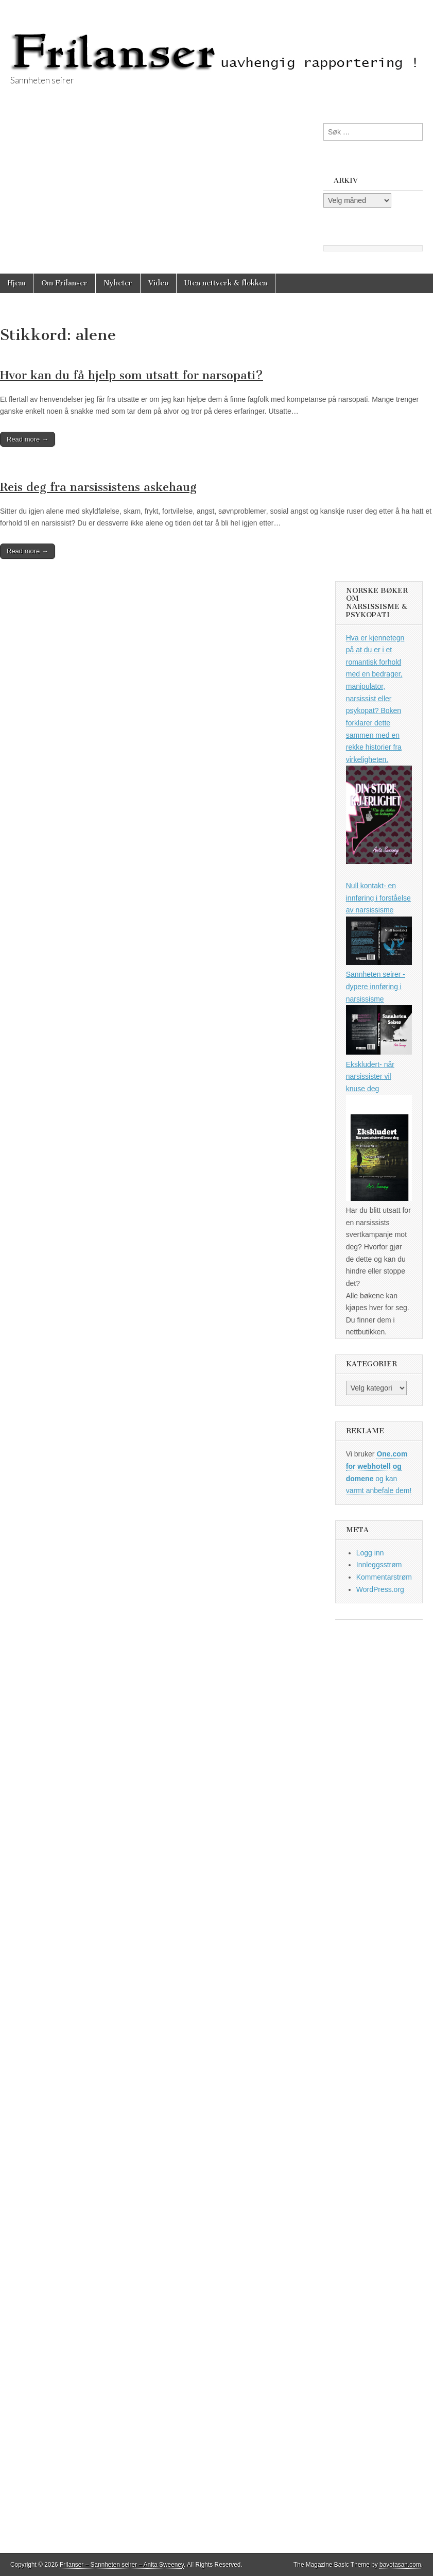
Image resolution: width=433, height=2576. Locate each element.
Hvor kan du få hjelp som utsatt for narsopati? (131, 375)
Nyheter (117, 283)
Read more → (27, 439)
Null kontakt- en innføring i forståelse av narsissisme (378, 898)
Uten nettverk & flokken (225, 283)
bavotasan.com (400, 2564)
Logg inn (370, 1553)
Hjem (16, 283)
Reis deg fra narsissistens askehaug (98, 487)
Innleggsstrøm (379, 1565)
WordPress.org (380, 1589)
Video (158, 283)
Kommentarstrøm (384, 1577)
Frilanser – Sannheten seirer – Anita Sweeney (122, 2564)
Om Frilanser (64, 283)
